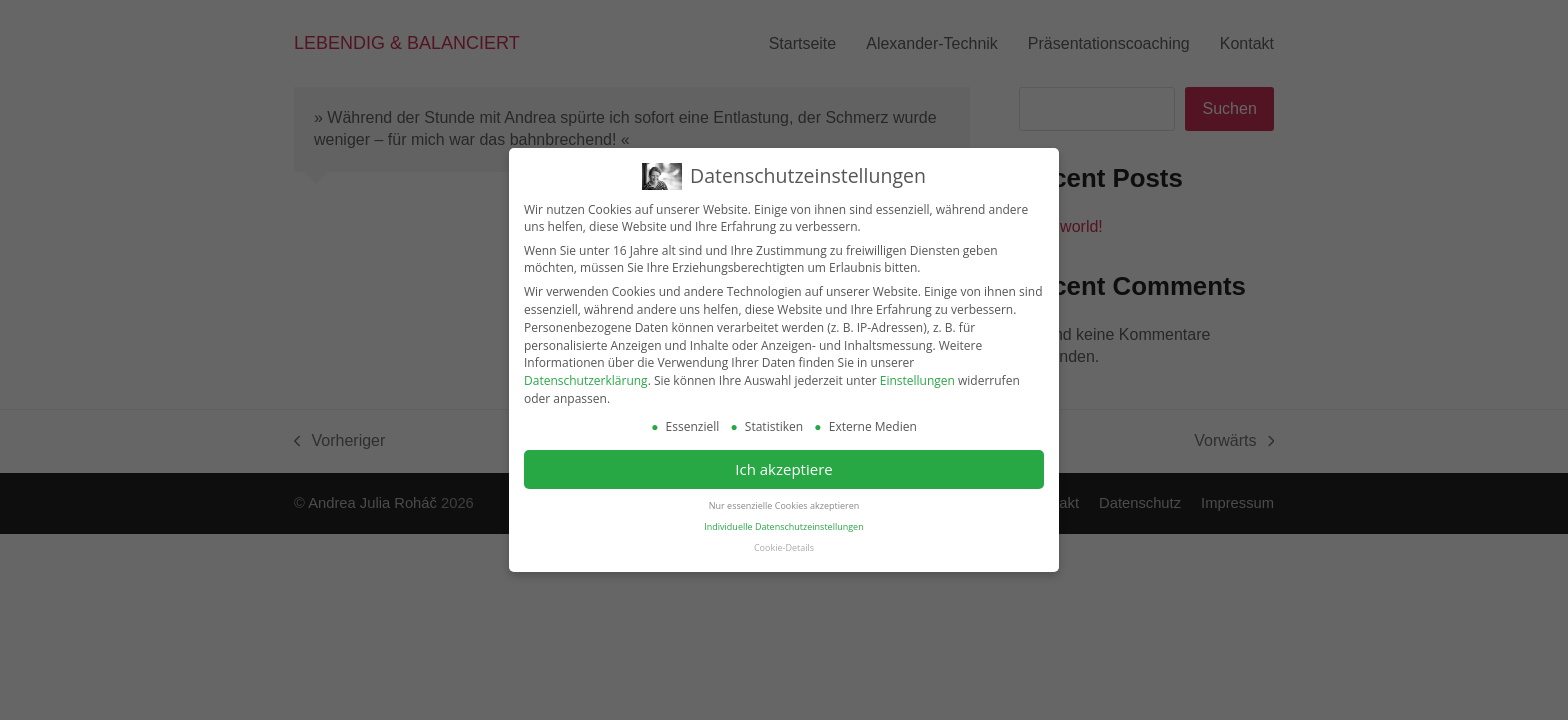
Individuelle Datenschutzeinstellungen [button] (783, 525)
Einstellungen (917, 379)
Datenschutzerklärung (586, 379)
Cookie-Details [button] (784, 546)
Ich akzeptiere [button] (783, 468)
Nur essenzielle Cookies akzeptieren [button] (784, 504)
